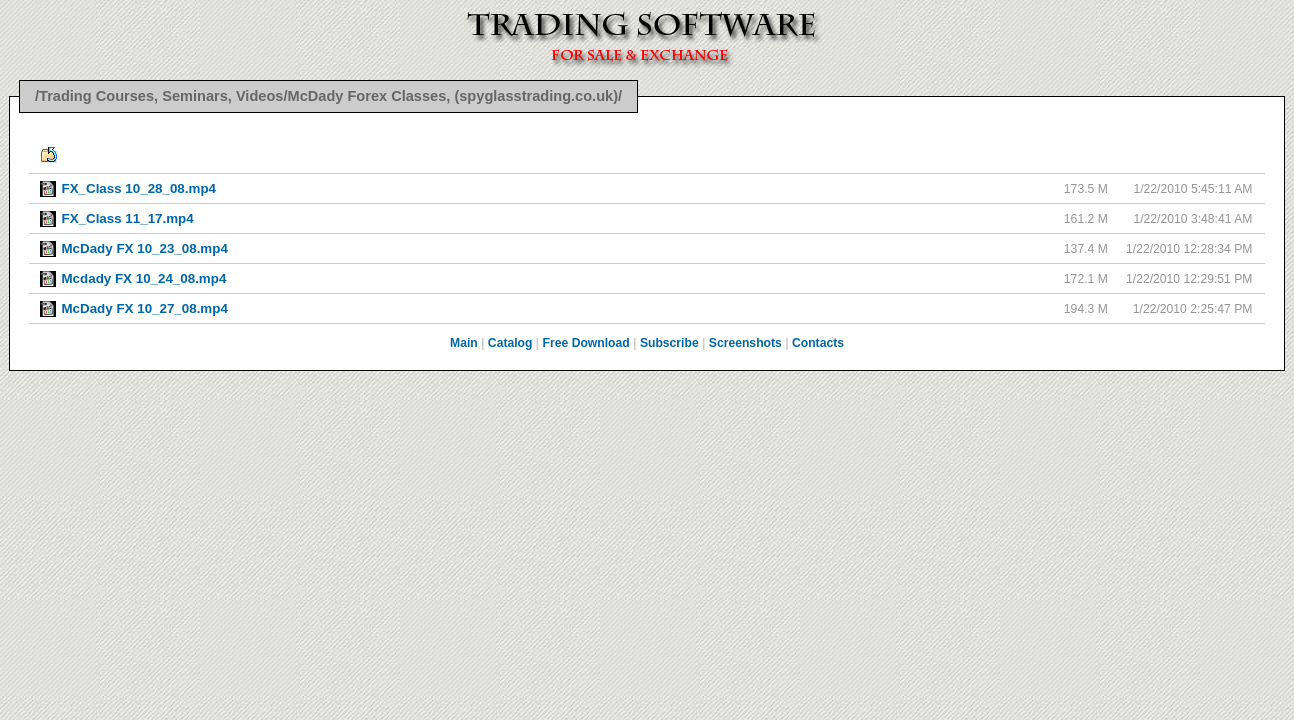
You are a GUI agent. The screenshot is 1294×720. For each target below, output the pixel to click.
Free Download (586, 343)
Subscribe (669, 343)
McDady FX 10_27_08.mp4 (144, 308)
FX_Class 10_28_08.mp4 (138, 188)
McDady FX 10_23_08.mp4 (144, 248)
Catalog (510, 343)
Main (464, 343)
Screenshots (745, 343)
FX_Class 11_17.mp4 (127, 218)
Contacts (818, 343)
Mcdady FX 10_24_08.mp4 (143, 278)
